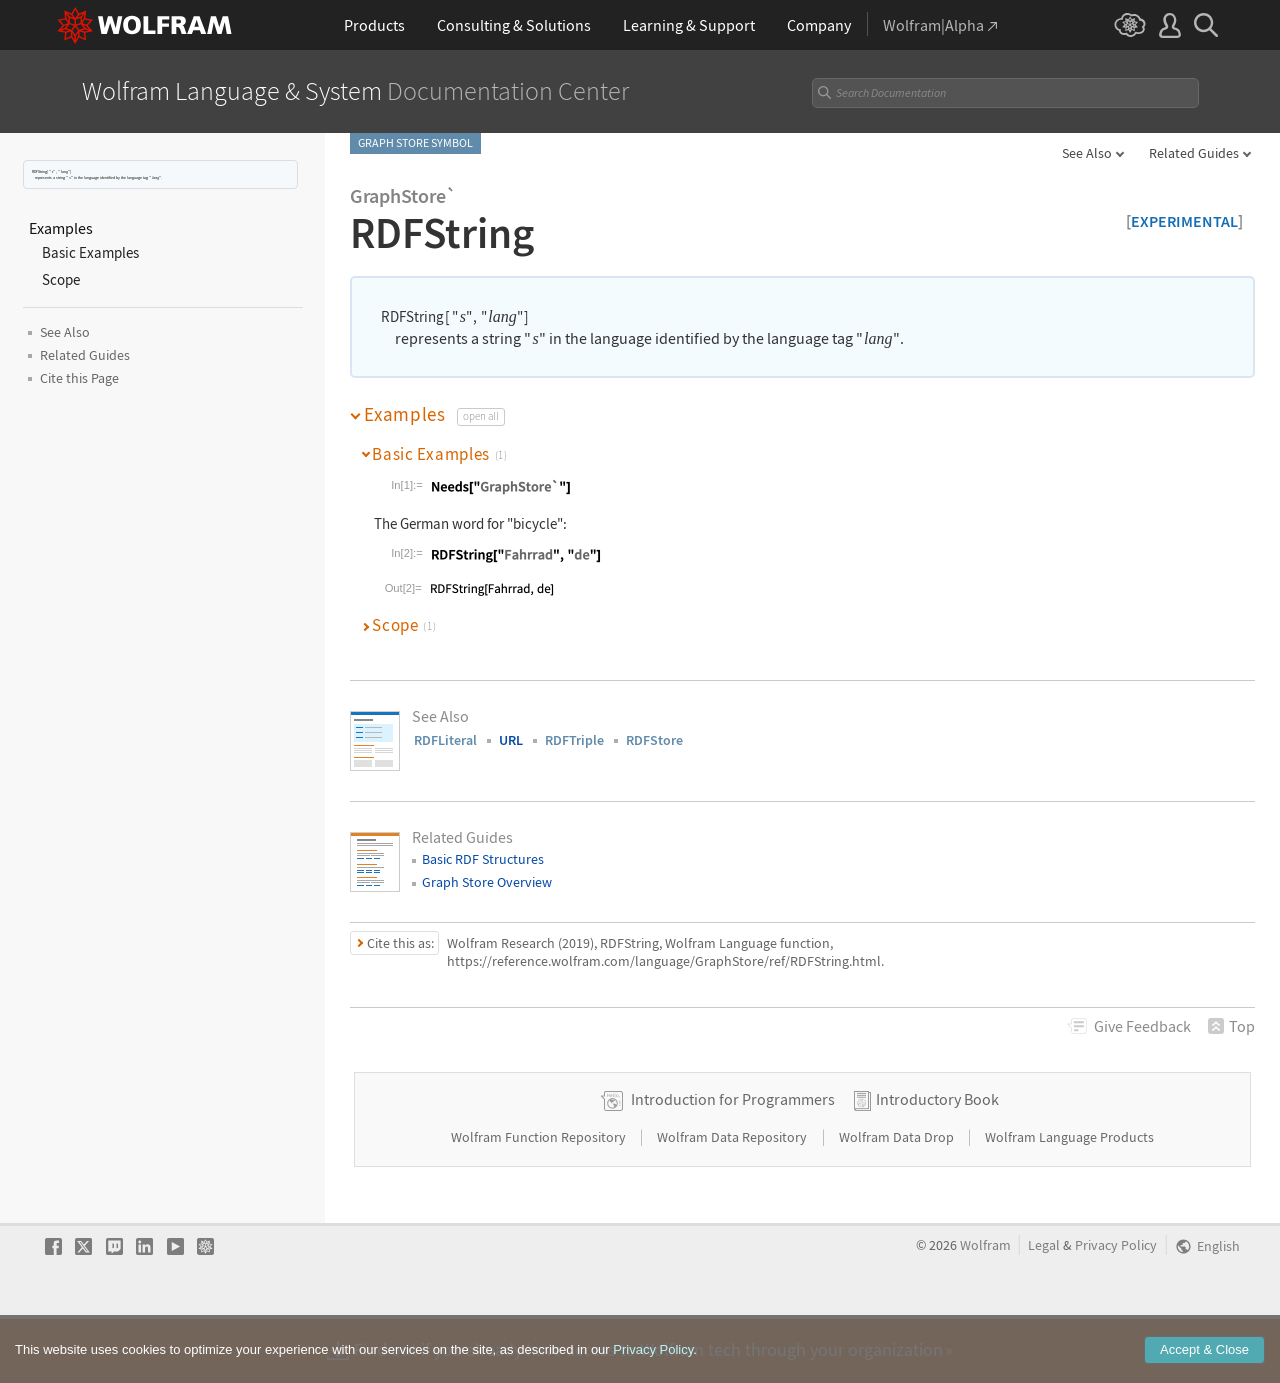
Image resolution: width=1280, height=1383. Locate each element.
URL (511, 740)
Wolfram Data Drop (898, 1200)
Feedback (1142, 1026)
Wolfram (985, 1308)
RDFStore (654, 740)
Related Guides (1194, 153)
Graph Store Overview (487, 882)
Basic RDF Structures (483, 859)
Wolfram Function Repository (540, 1200)
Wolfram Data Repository (733, 1200)
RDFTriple (574, 740)
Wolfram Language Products (1069, 1200)
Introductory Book (937, 1162)
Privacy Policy (1116, 1308)
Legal (1044, 1308)
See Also (1087, 153)
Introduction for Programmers (733, 1162)
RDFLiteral (445, 740)
